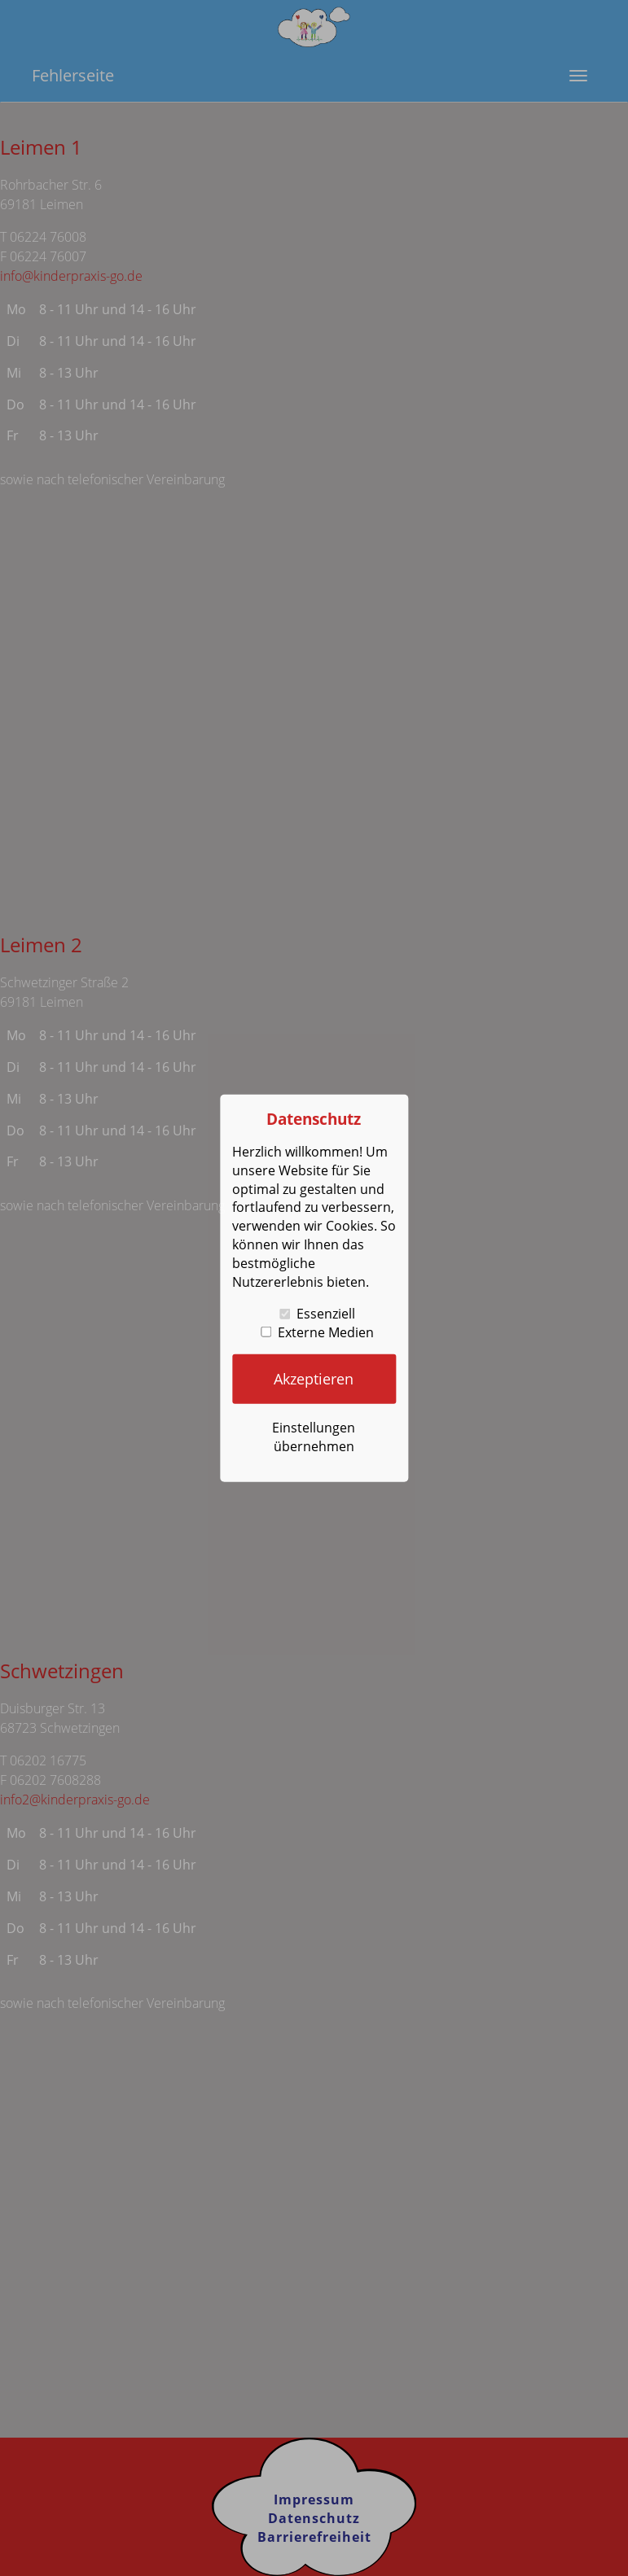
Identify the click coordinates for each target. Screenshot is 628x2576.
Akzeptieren (314, 1379)
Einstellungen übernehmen (313, 1436)
